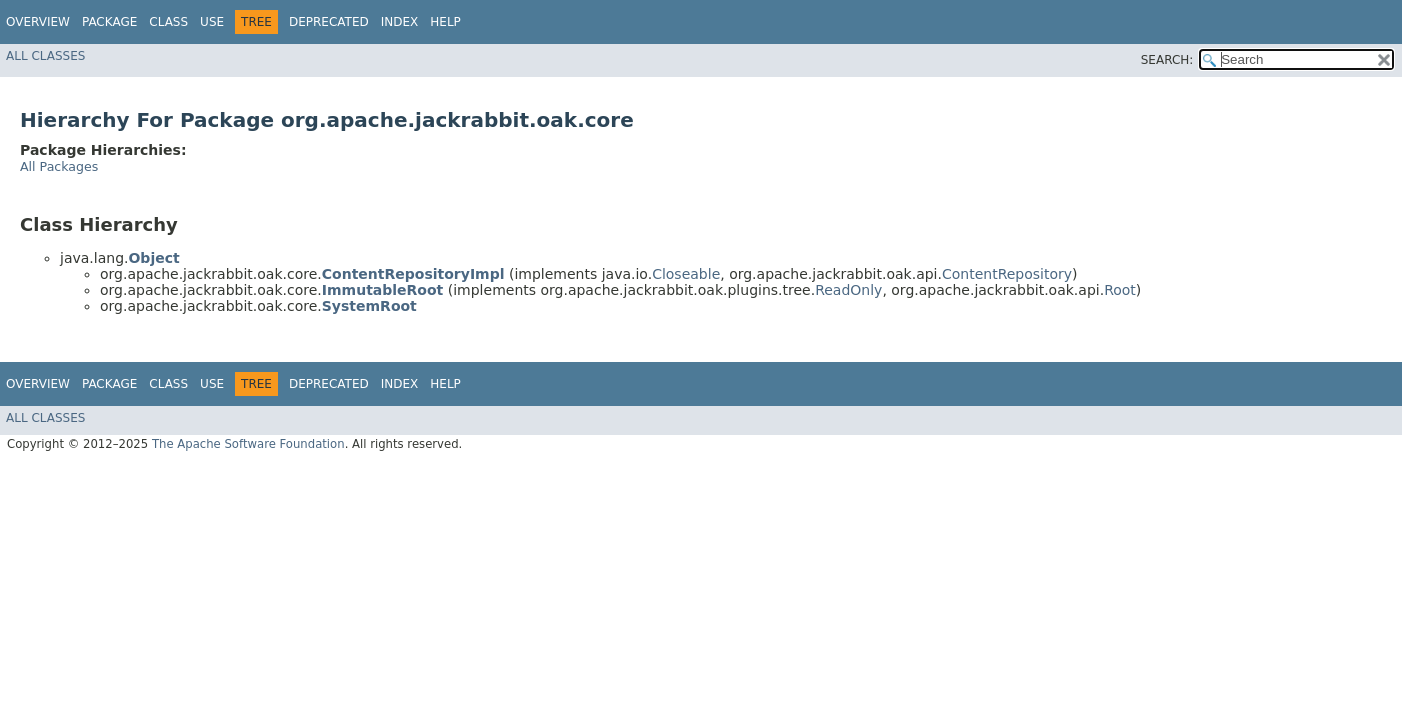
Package (109, 22)
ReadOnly (848, 290)
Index (400, 22)
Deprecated (329, 22)
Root (1120, 290)
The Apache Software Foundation (248, 444)
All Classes (45, 56)
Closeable (686, 274)
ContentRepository (1007, 274)
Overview (38, 22)
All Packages (59, 166)
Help (445, 22)
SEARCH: (1167, 60)
